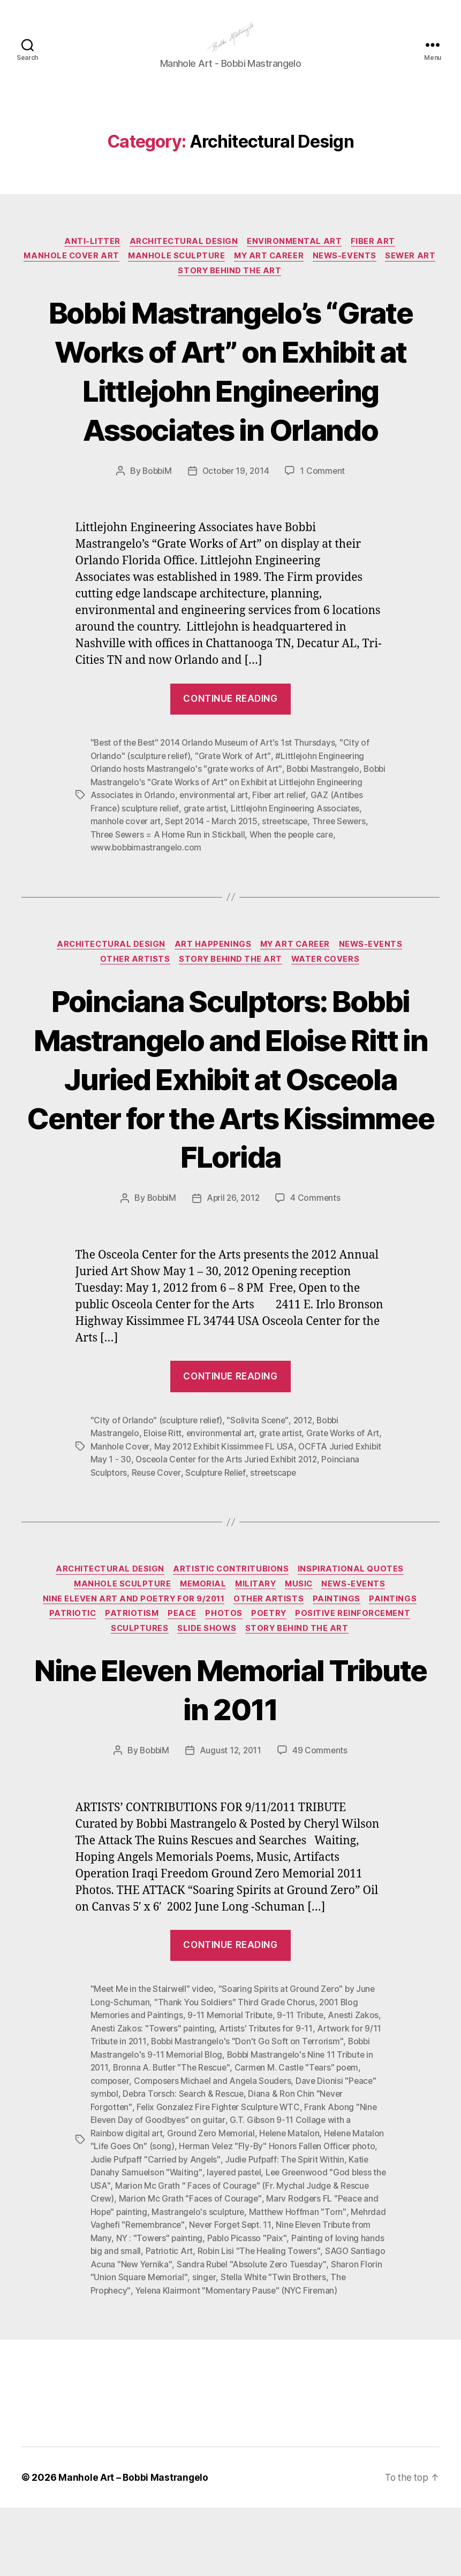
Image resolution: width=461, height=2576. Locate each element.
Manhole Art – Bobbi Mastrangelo (134, 2545)
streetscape (338, 877)
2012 (306, 1477)
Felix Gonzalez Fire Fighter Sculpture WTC (220, 2166)
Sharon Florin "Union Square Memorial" (268, 2333)
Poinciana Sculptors (129, 1528)
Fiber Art (377, 258)
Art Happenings (212, 1001)
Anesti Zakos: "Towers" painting (153, 2089)
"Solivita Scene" (260, 1477)
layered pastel (287, 2230)
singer (360, 2333)
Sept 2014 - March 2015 (262, 877)
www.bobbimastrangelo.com (169, 903)
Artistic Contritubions (232, 1626)
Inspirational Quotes (354, 1626)
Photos (225, 1674)
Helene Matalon (292, 2192)
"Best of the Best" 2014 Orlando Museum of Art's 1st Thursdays (215, 800)
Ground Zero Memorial (212, 2192)
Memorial (201, 1642)
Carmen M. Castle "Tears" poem (301, 2127)
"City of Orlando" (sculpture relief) (157, 1477)
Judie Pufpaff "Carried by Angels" (214, 2217)
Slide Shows (207, 1690)
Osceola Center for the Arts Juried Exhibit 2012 (258, 1516)
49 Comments (321, 1812)
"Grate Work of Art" (236, 813)
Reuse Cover (197, 1528)
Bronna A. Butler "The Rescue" (173, 2127)
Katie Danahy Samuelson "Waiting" (186, 2230)
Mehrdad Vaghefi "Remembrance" (222, 2281)
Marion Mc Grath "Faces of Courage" (257, 2256)
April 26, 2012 (233, 1256)
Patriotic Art (293, 2307)
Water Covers (328, 1017)
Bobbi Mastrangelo (325, 826)
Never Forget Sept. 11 (336, 2281)
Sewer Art (173, 290)
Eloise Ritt (163, 1490)
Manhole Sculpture (205, 274)
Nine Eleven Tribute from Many (150, 2294)
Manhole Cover (138, 1503)
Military (256, 1642)
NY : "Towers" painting (259, 2294)
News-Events (379, 274)
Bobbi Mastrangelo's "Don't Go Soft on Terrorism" (250, 2102)
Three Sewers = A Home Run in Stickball (229, 890)
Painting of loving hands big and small (191, 2307)
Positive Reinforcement (359, 1674)
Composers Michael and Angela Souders (214, 2140)
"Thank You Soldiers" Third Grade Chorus (235, 2063)
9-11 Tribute (303, 2076)
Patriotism (129, 1674)
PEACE (181, 1674)
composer (110, 2140)
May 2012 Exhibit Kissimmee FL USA (243, 1503)
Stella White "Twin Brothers (144, 2346)
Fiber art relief (332, 852)
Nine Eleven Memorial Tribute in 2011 (230, 1750)
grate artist (243, 865)
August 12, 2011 (230, 1812)
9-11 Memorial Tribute (231, 2076)
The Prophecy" (232, 2346)
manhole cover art (174, 877)
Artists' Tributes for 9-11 (268, 2089)
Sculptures (138, 1690)
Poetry (272, 1674)
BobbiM (155, 529)
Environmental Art (296, 258)
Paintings (339, 1658)
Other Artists (133, 1017)
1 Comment (324, 529)
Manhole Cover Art (97, 274)
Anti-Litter (90, 258)
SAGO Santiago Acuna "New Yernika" (232, 2320)
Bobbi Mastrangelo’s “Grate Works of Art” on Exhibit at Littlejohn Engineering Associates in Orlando (230, 409)
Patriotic (68, 1674)
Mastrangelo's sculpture (294, 2269)
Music (303, 1642)
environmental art (264, 852)
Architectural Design (183, 258)
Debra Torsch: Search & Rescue (184, 2153)
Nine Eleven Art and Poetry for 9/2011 (131, 1658)
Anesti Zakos (357, 2076)
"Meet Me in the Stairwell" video (153, 2050)
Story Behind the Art (261, 290)
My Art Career (301, 274)
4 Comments (317, 1256)
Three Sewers (118, 890)
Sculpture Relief (257, 1528)
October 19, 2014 (236, 529)
